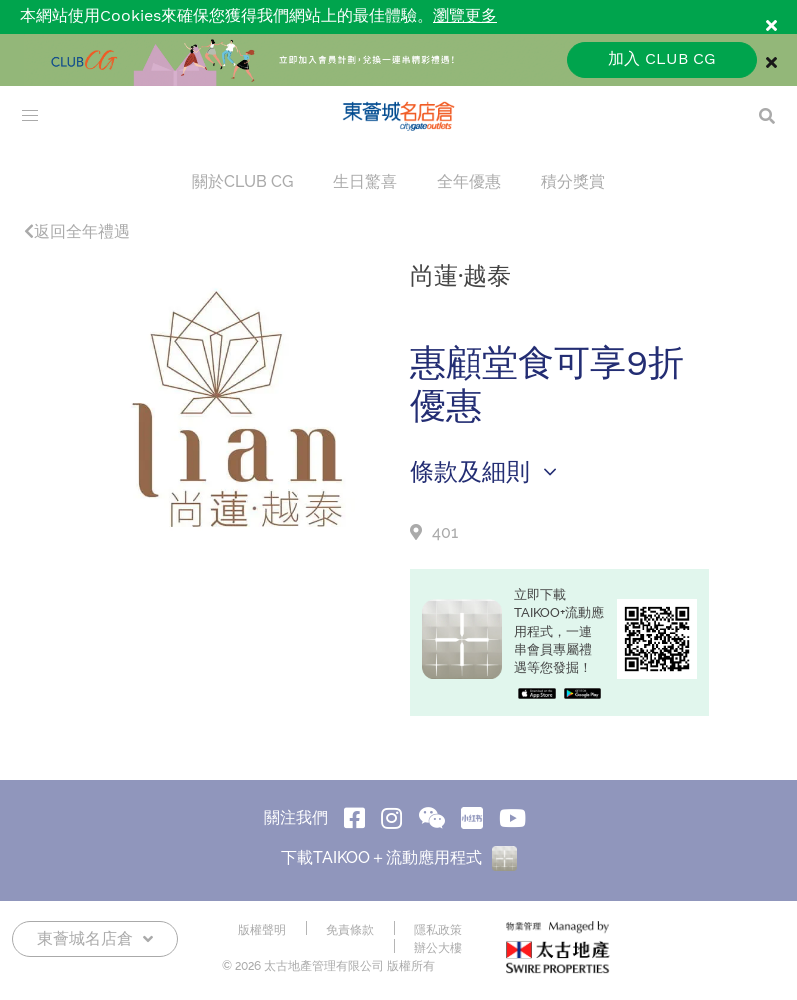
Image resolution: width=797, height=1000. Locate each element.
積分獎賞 (573, 181)
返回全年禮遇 (77, 231)
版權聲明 (262, 930)
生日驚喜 (365, 181)
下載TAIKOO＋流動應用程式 (399, 857)
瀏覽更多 (465, 16)
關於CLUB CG (242, 181)
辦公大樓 (438, 948)
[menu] (30, 116)
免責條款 (350, 930)
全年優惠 (469, 181)
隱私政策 (438, 930)
